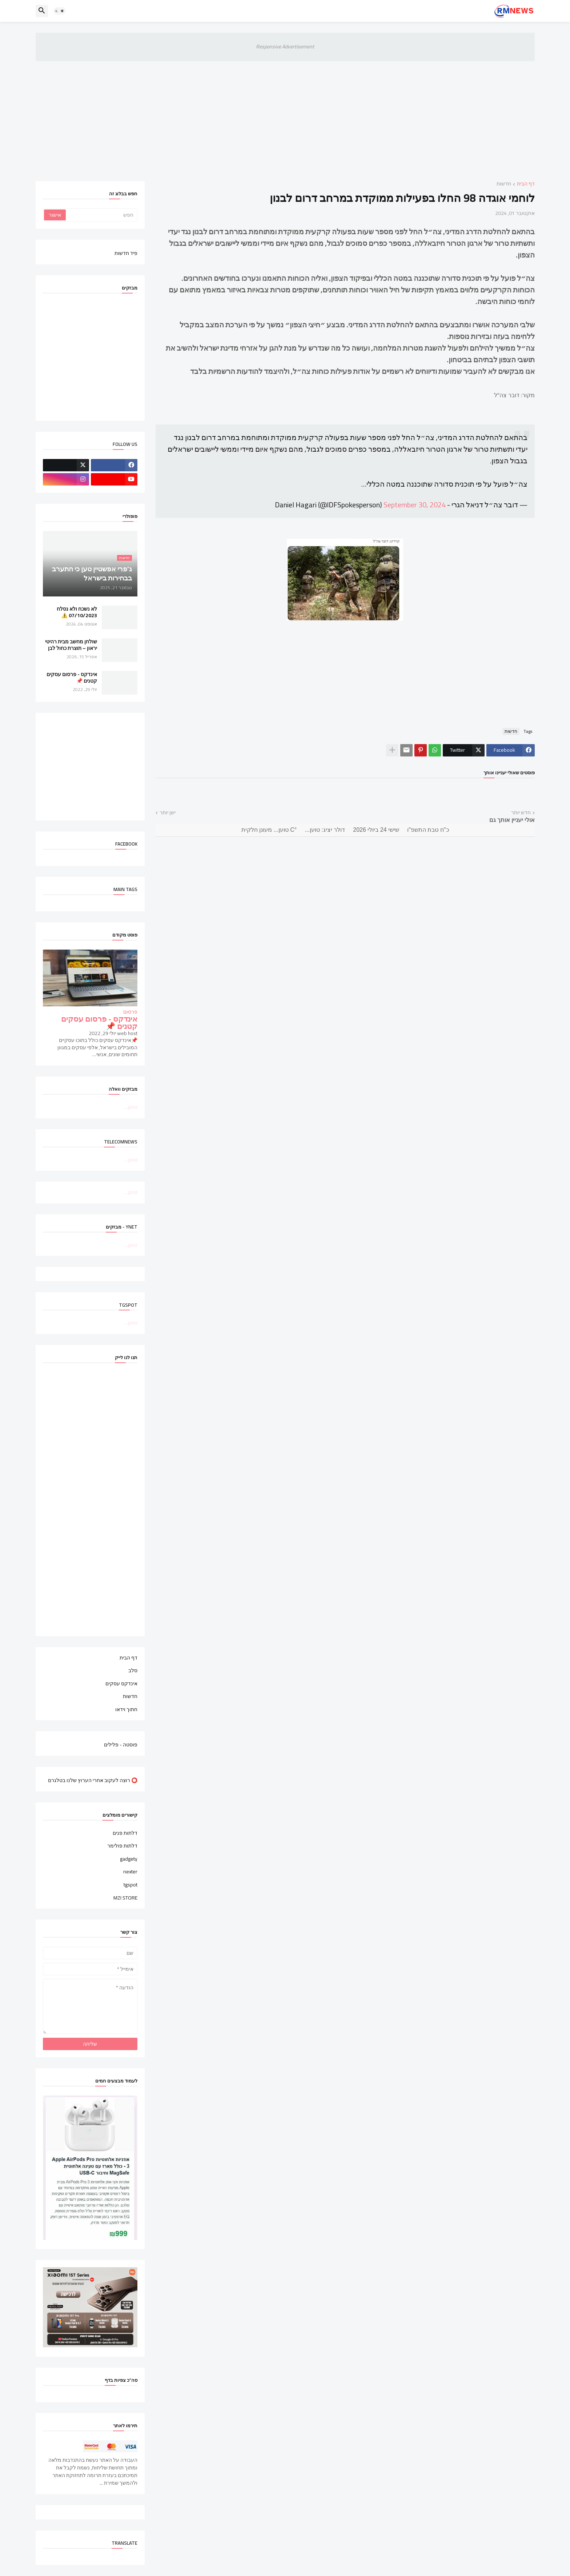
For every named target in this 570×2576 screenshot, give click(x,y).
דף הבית (526, 184)
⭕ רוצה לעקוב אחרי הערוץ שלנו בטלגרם (92, 1780)
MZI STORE (125, 1897)
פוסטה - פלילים (120, 1744)
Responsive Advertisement (285, 46)
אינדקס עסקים (121, 1683)
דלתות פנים (125, 1834)
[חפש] (101, 214)
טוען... (131, 1107)
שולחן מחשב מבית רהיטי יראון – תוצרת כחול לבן (71, 644)
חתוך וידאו (126, 1709)
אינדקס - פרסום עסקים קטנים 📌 (72, 677)
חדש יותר (521, 812)
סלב (132, 1670)
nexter (130, 1871)
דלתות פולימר (122, 1845)
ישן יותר (168, 812)
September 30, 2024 (415, 504)
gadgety (128, 1859)
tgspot (130, 1884)
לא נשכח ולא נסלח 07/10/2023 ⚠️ (77, 612)
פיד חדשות (126, 252)
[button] (59, 11)
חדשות (504, 184)
